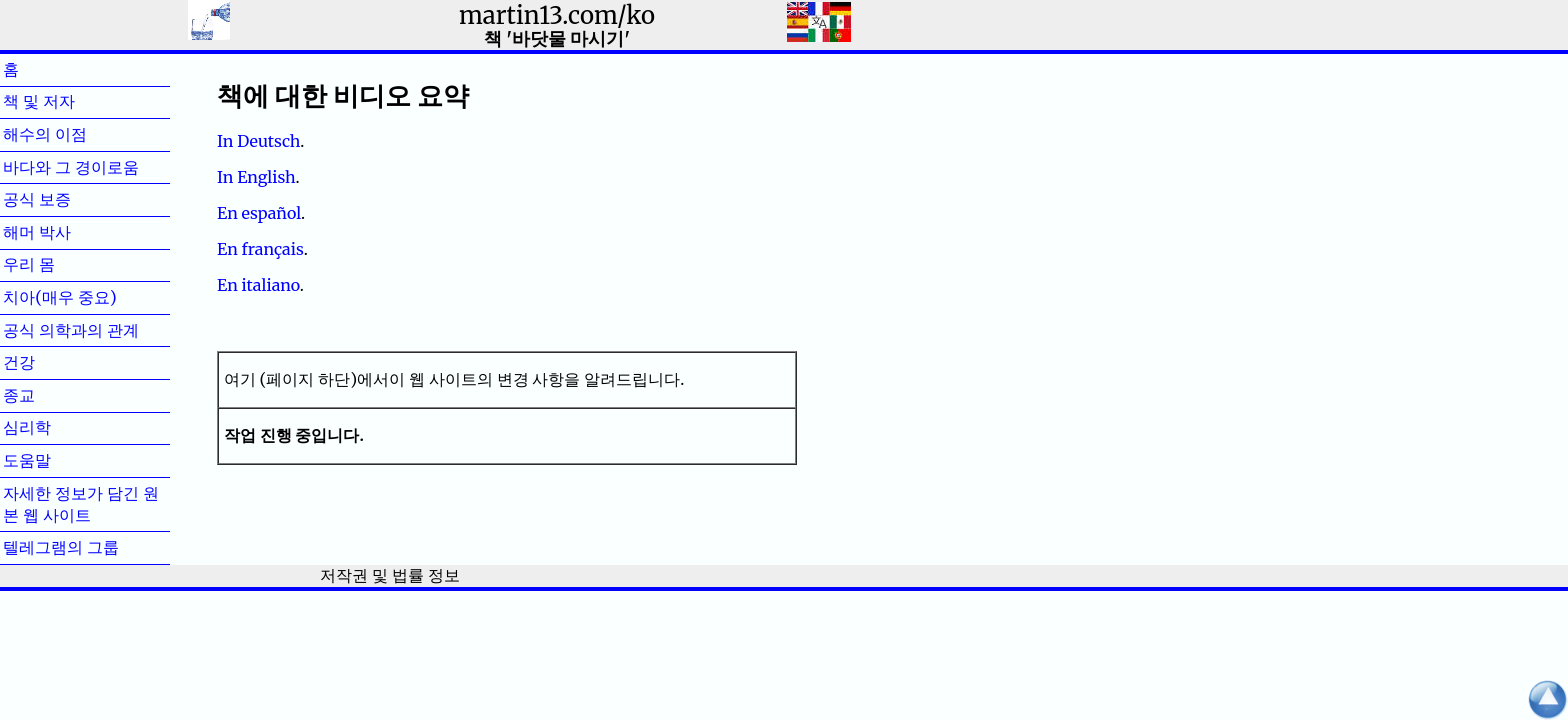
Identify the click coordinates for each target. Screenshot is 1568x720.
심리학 (59, 427)
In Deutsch (258, 141)
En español (259, 213)
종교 (51, 395)
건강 (51, 362)
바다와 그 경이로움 (71, 167)
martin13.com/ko (557, 15)
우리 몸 (61, 264)
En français (260, 249)
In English (256, 177)
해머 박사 (69, 232)
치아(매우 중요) (60, 297)
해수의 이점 (77, 134)
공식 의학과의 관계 (71, 330)
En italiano (258, 285)
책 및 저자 (71, 101)
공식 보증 (69, 199)
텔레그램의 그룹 (61, 547)
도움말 (59, 460)
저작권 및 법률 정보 (389, 575)
